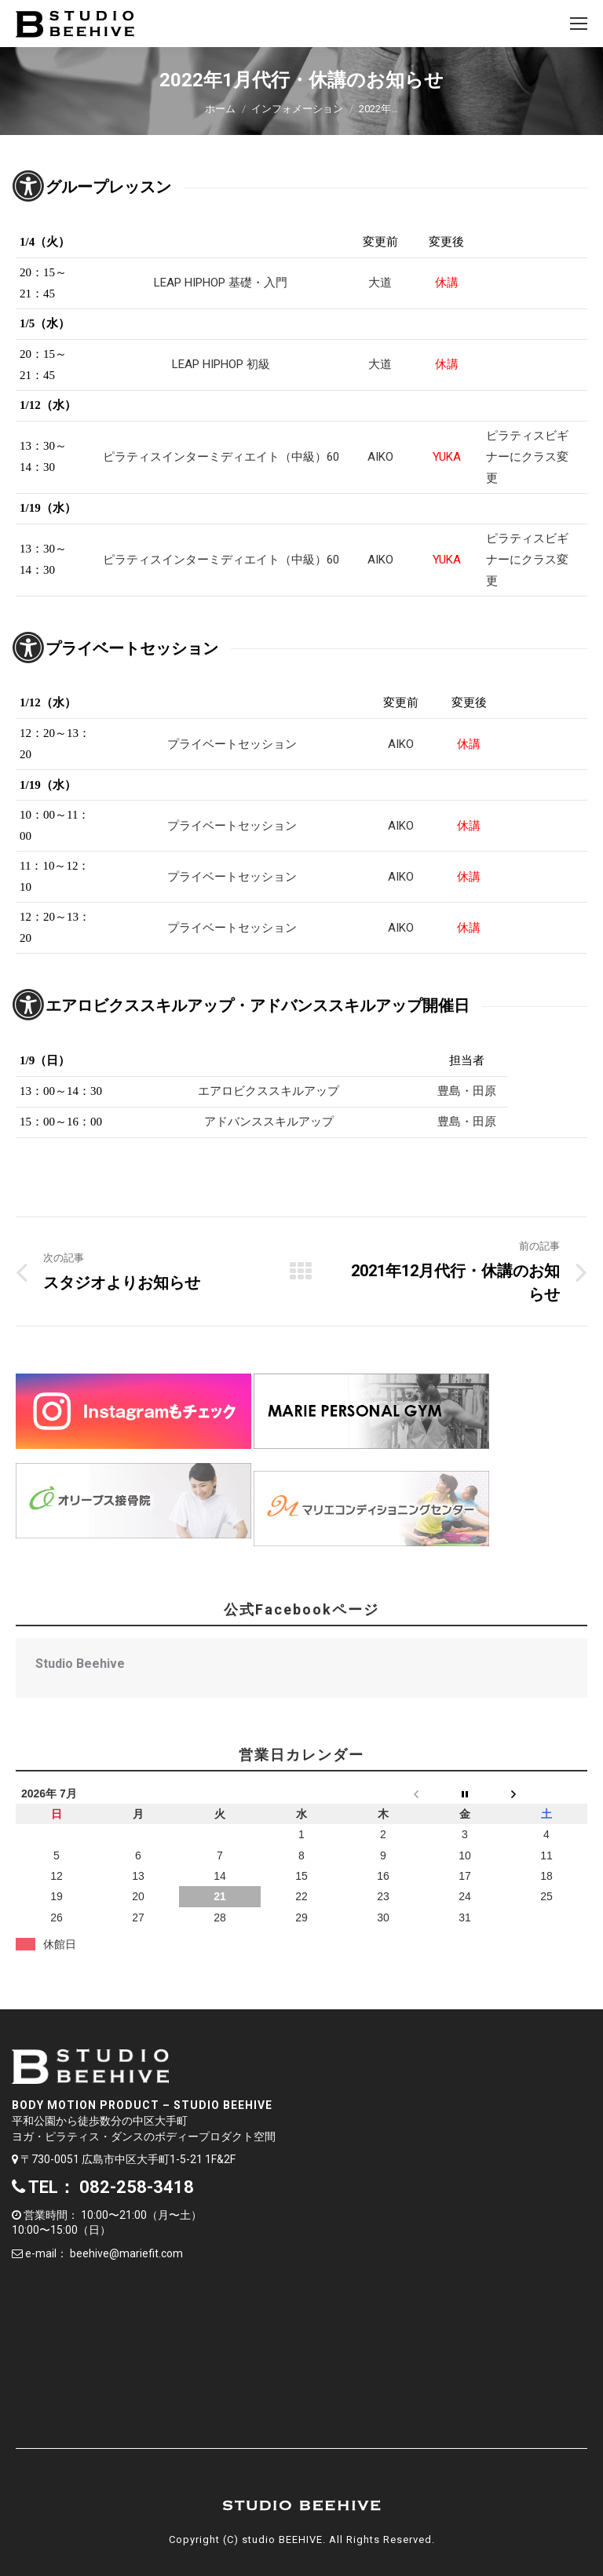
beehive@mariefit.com (126, 2253)
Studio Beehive (80, 1663)
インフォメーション (297, 109)
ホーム (220, 109)
